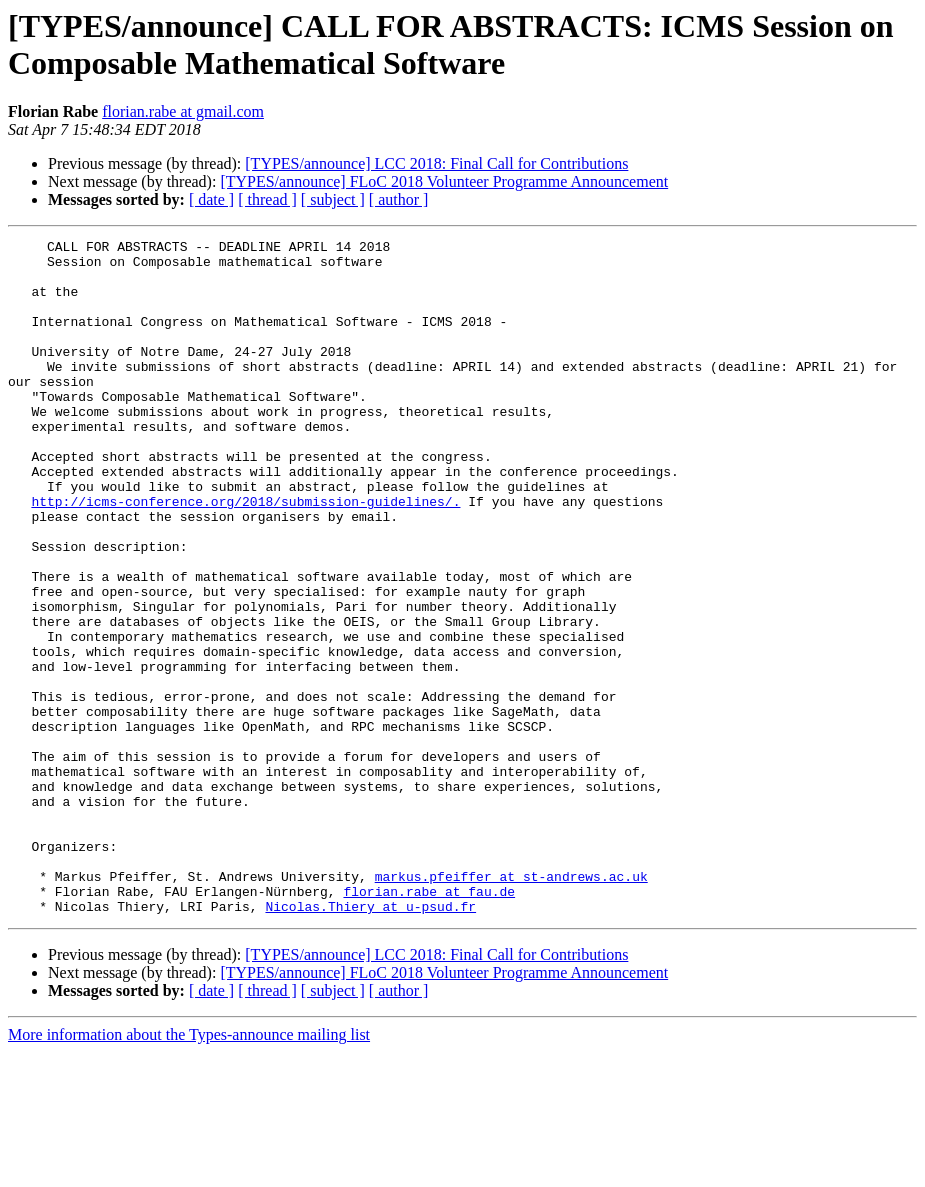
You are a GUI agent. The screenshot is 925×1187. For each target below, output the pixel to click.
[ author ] (399, 199)
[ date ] (211, 199)
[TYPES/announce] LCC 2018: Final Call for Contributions (436, 163)
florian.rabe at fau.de (429, 1023)
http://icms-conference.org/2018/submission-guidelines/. (245, 555)
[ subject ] (333, 199)
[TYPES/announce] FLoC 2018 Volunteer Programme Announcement (444, 181)
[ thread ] (267, 199)
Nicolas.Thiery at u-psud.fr (370, 1041)
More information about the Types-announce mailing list (189, 1169)
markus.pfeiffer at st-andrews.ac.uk (511, 1005)
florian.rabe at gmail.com (183, 111)
